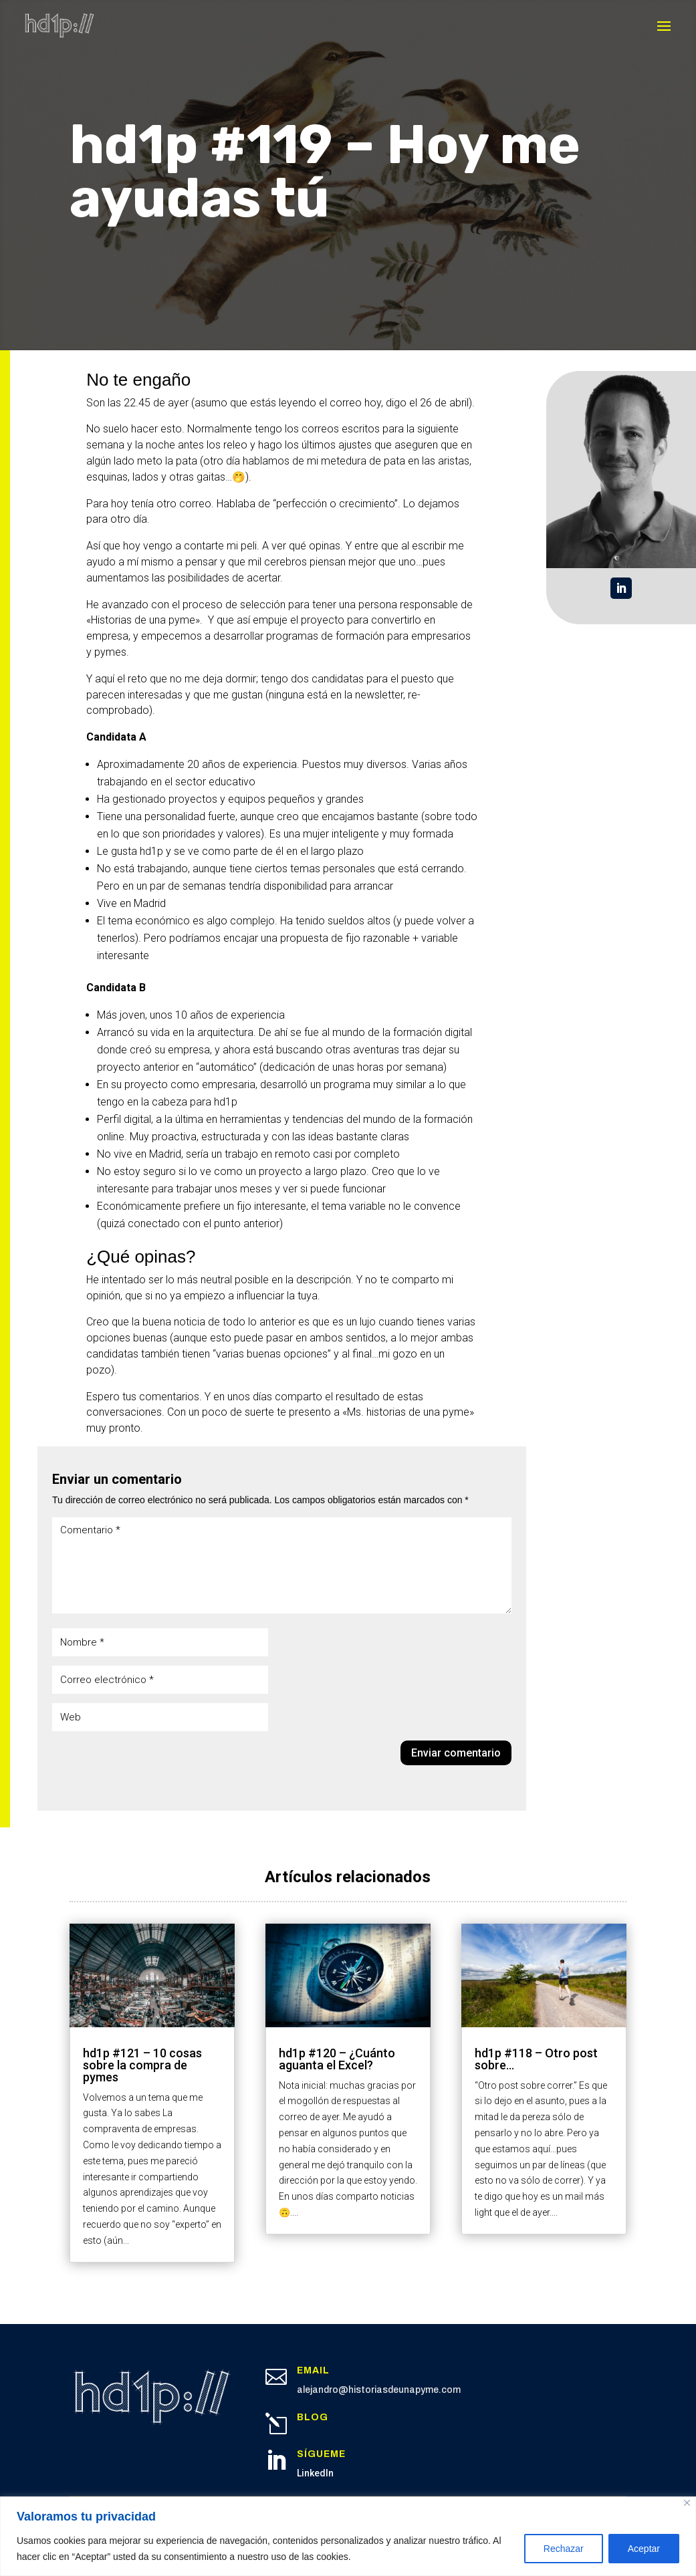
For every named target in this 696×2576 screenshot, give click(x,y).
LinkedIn (315, 2473)
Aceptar (644, 2548)
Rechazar (564, 2548)
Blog (312, 2417)
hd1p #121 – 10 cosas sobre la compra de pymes (142, 2065)
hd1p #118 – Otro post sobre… (536, 2059)
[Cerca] (687, 2503)
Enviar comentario (456, 1753)
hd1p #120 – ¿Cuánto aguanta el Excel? (337, 2059)
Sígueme (321, 2454)
